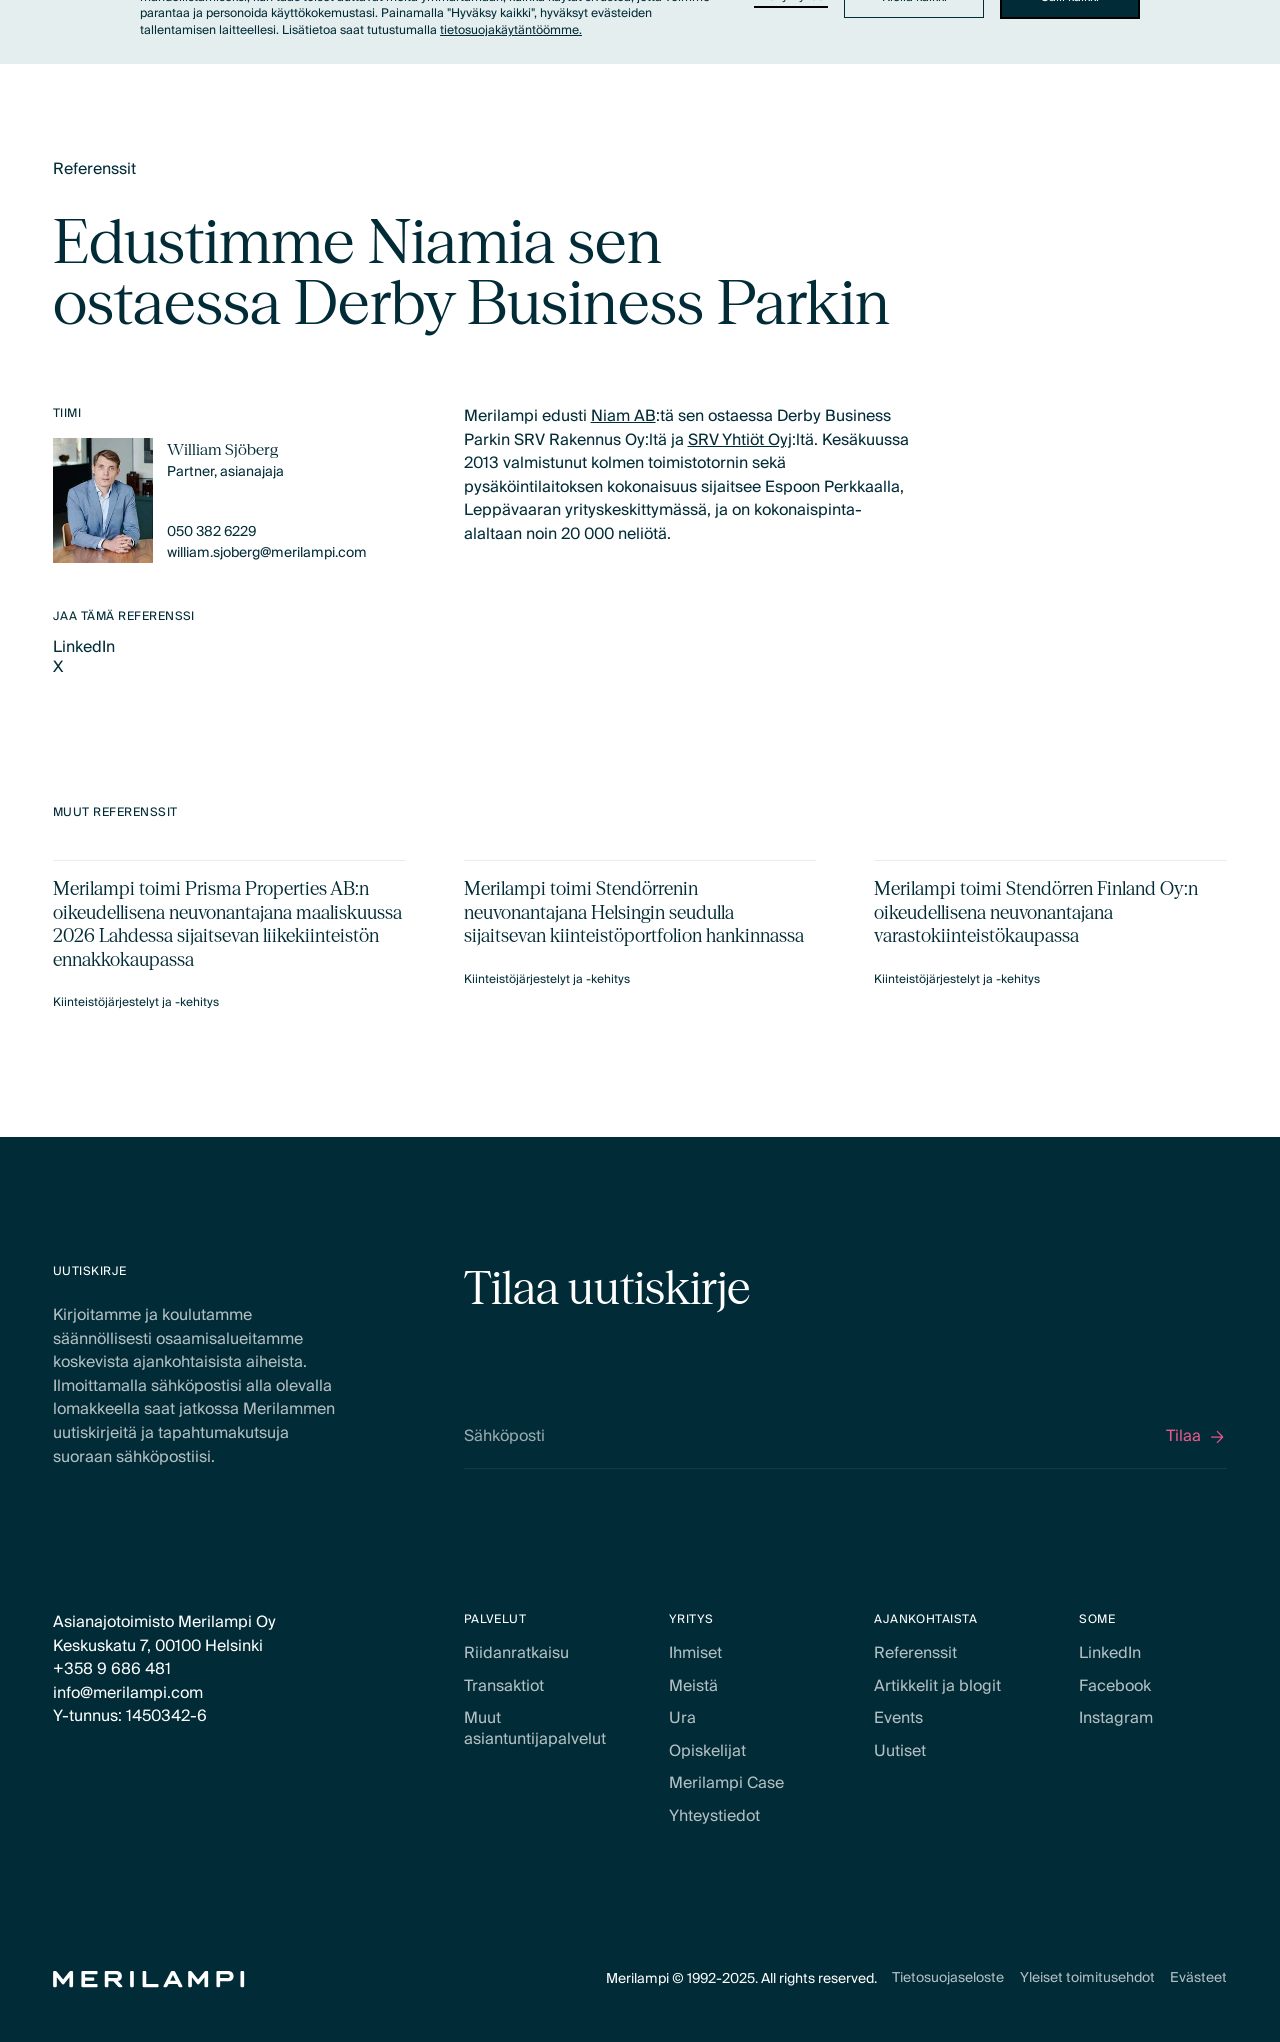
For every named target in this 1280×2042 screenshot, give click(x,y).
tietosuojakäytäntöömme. (511, 30)
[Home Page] (149, 1979)
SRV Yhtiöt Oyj (740, 439)
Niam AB (623, 416)
